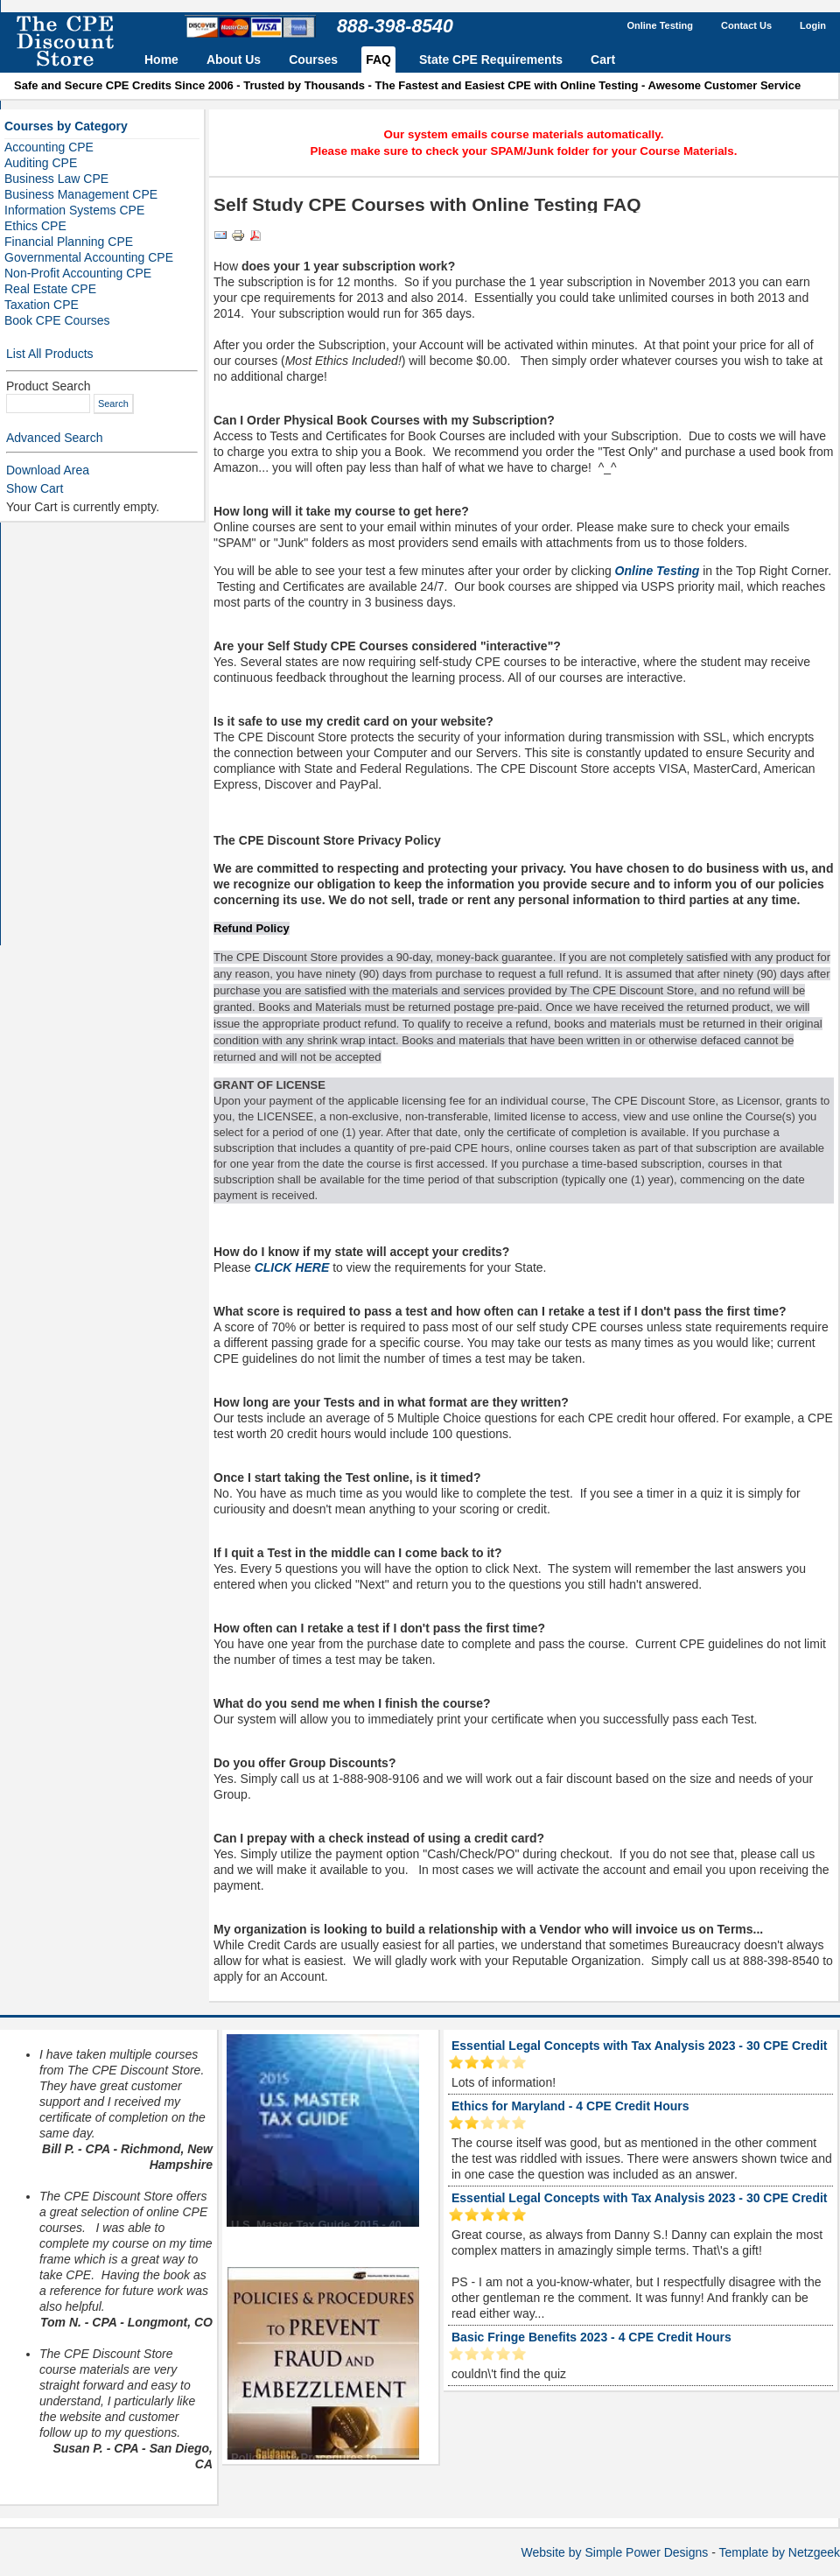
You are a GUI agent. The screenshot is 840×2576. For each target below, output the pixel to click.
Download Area (47, 470)
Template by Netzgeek (779, 2552)
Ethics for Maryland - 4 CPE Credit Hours (571, 2106)
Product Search (48, 386)
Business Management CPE (81, 194)
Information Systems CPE (74, 210)
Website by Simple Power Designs (615, 2552)
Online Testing (657, 571)
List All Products (50, 354)
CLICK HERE (292, 1267)
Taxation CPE (41, 305)
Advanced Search (54, 438)
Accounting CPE (49, 147)
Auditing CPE (40, 163)
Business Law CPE (56, 179)
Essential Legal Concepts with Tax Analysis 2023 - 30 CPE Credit (639, 2046)
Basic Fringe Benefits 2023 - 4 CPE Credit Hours (592, 2337)
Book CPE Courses (57, 320)
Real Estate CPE (50, 289)
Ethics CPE (35, 226)
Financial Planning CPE (68, 242)
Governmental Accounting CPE (88, 257)
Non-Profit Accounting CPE (77, 273)
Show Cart (34, 488)
